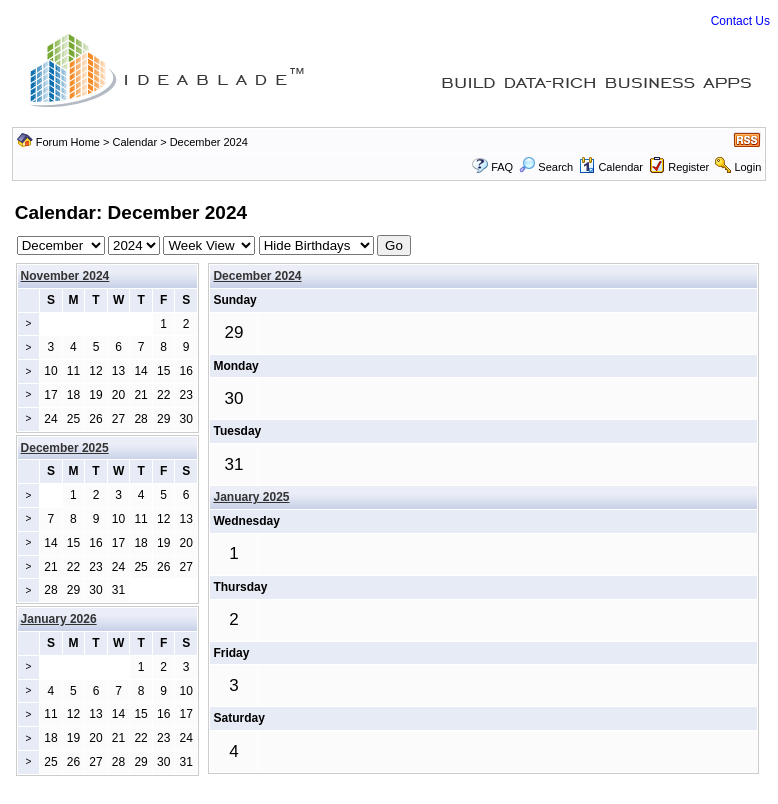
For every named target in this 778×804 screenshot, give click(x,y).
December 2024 (257, 276)
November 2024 (65, 276)
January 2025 (251, 497)
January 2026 (59, 619)
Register (688, 167)
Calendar (135, 142)
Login (747, 167)
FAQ (502, 167)
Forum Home (68, 142)
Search (546, 167)
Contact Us (740, 21)
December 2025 (65, 448)
